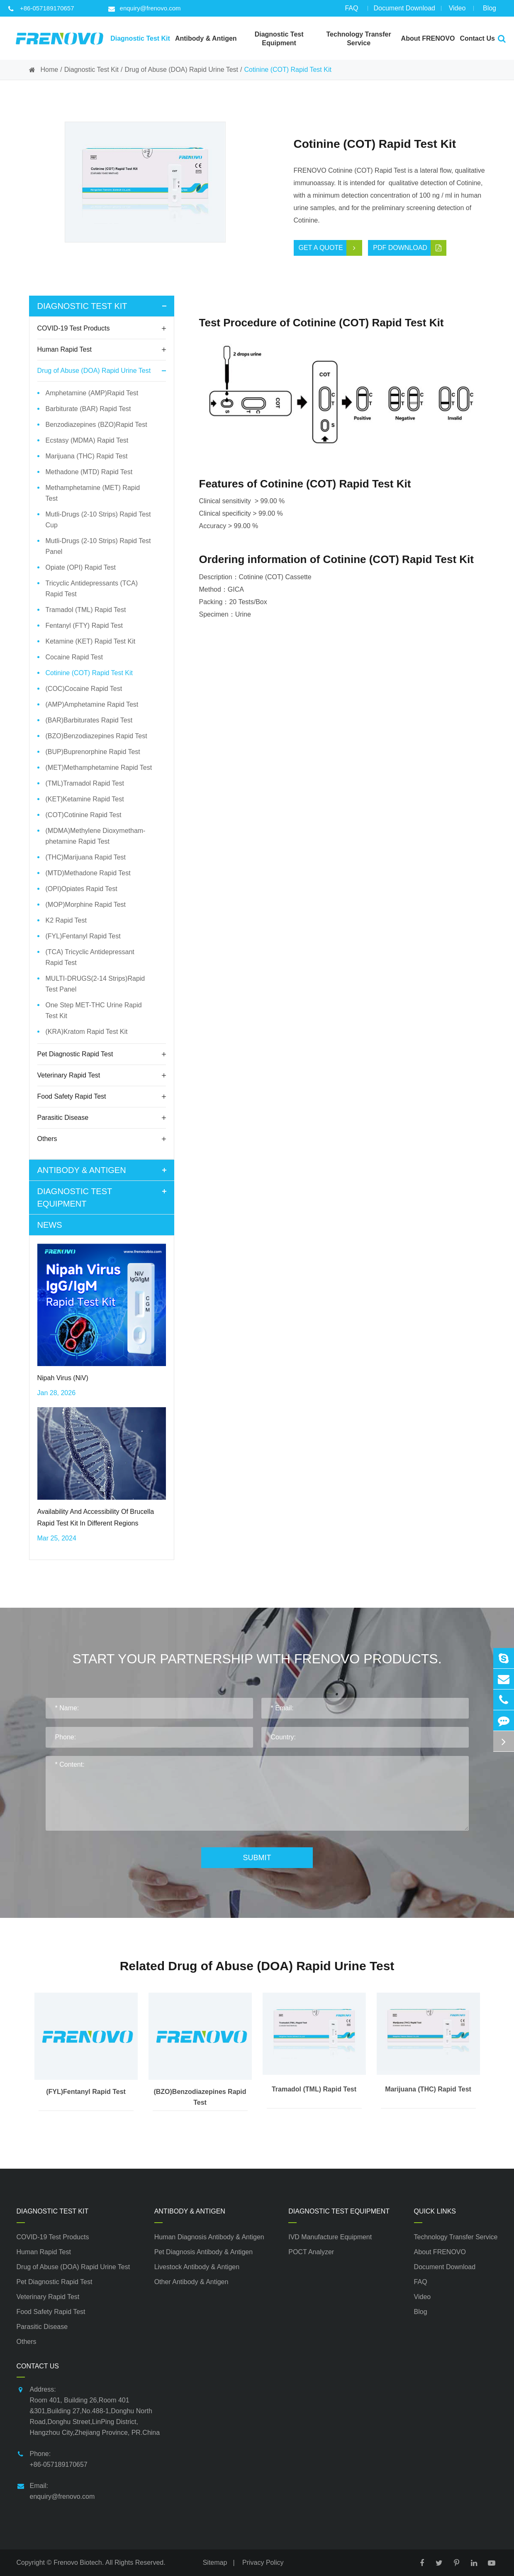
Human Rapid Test (101, 349)
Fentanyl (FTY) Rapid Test (84, 625)
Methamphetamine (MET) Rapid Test (93, 493)
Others (101, 1139)
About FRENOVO (440, 2251)
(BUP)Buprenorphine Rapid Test (93, 751)
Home (49, 69)
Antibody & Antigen (104, 1170)
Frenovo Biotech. (79, 2562)
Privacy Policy (263, 2562)
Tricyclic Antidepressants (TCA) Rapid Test (92, 588)
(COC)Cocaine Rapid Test (84, 688)
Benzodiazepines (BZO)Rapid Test (96, 424)
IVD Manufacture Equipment (330, 2237)
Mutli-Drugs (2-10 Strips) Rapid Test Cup (98, 520)
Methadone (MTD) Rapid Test (89, 471)
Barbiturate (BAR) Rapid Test (88, 408)
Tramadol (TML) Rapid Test (86, 609)
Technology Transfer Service (456, 2237)
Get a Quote (330, 248)
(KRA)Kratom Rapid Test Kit (87, 1031)
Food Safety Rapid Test (101, 1096)
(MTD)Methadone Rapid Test (88, 873)
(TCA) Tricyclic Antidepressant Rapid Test (90, 957)
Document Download (404, 11)
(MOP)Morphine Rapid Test (86, 904)
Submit (257, 1858)
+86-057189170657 (41, 8)
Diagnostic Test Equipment (104, 1196)
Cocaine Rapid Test (74, 657)
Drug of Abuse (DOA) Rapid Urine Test (181, 69)
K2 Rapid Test (66, 920)
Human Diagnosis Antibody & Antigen (209, 2237)
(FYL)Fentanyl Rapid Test (83, 936)
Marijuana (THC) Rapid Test (87, 456)
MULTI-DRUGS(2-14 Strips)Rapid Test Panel (95, 984)
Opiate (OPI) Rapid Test (81, 567)
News (49, 1224)
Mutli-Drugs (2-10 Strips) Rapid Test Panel (98, 546)
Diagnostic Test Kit (91, 69)
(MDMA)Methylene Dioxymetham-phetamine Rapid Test (96, 836)
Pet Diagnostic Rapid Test (101, 1054)
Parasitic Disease (101, 1118)
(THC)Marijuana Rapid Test (86, 857)
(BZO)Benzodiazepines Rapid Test (96, 735)
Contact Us (38, 2366)
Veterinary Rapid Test (101, 1075)
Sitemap (215, 2562)
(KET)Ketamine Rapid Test (85, 799)
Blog (489, 11)
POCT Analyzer (311, 2251)
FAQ (351, 11)
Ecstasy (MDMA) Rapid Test (87, 440)
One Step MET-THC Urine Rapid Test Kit (94, 1010)
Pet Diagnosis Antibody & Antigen (203, 2251)
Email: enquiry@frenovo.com (56, 2490)
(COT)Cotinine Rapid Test (84, 814)
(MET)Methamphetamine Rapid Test (99, 767)
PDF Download (409, 248)
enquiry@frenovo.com (144, 8)
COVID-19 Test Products (101, 328)
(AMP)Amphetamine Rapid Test (92, 704)
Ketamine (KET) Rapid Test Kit (91, 641)
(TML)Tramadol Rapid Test (85, 783)
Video (457, 11)
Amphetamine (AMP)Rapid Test (92, 393)
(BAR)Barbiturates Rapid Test (89, 720)
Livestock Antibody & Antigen (196, 2266)
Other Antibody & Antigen (191, 2281)
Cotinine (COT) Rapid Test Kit (287, 69)
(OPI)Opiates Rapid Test (81, 888)
